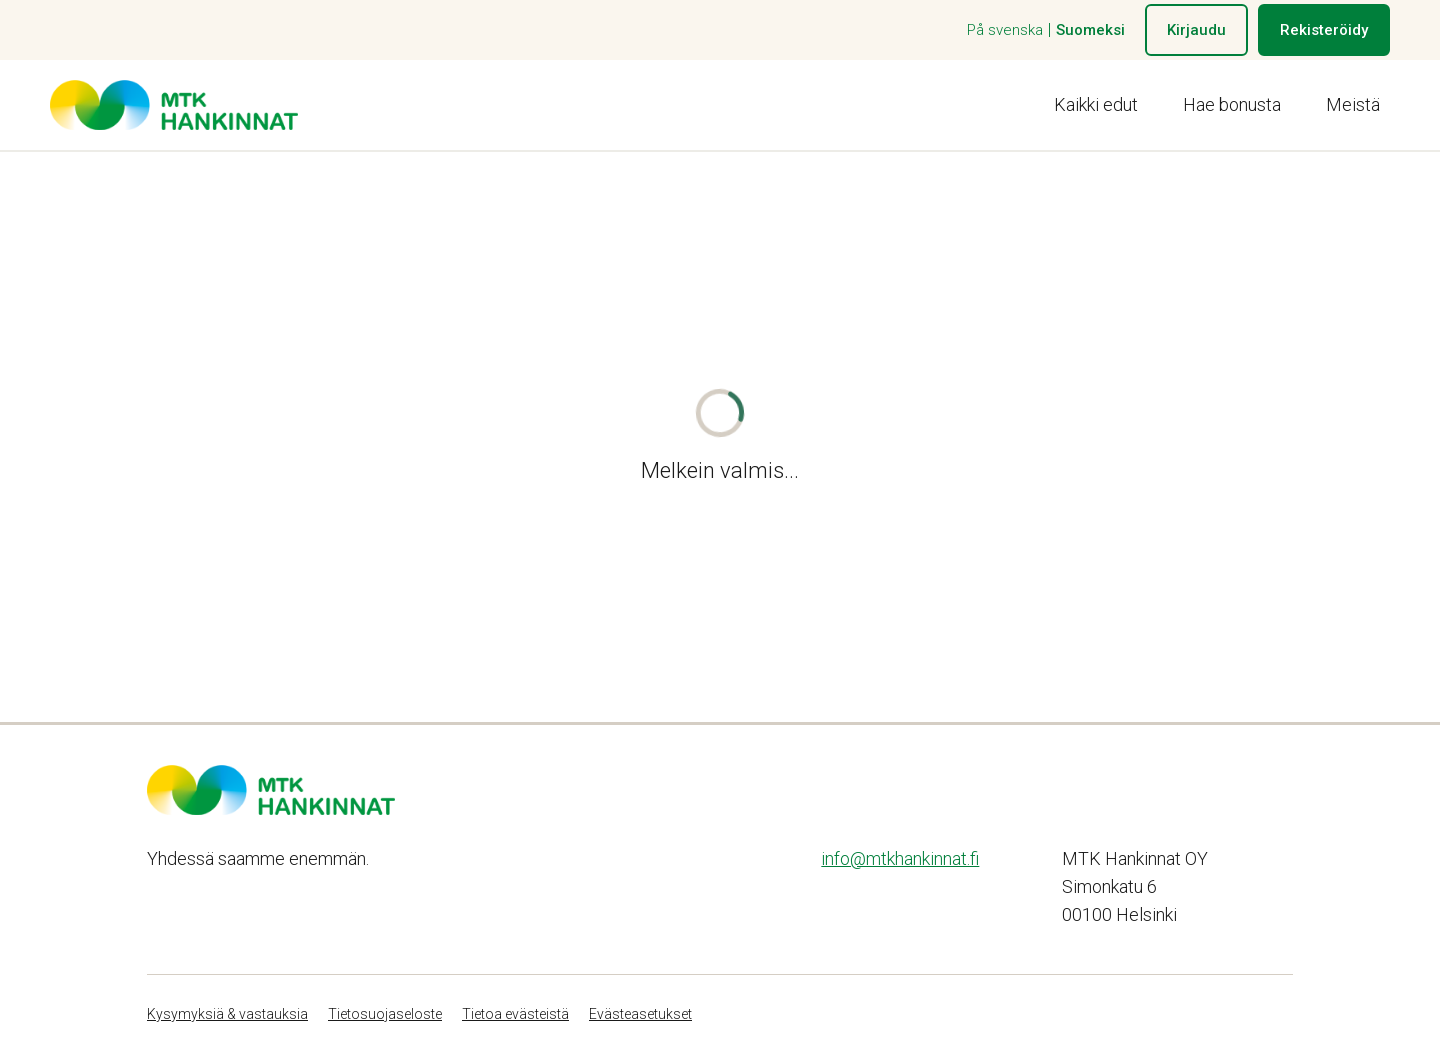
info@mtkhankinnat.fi (900, 858)
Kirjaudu (1196, 30)
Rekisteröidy (1324, 30)
